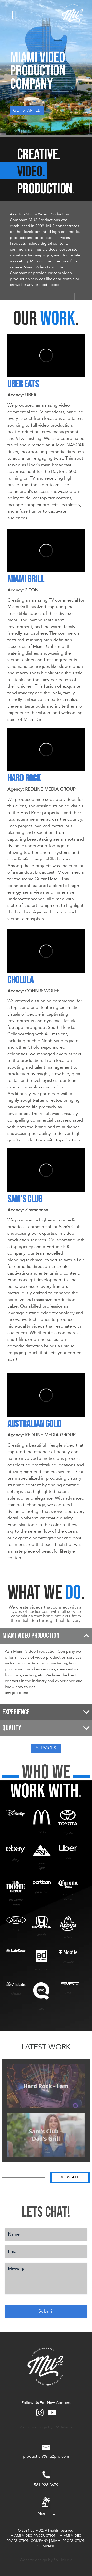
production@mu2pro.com (46, 2456)
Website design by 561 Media (46, 2427)
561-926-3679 (46, 2485)
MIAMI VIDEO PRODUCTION (33, 2535)
